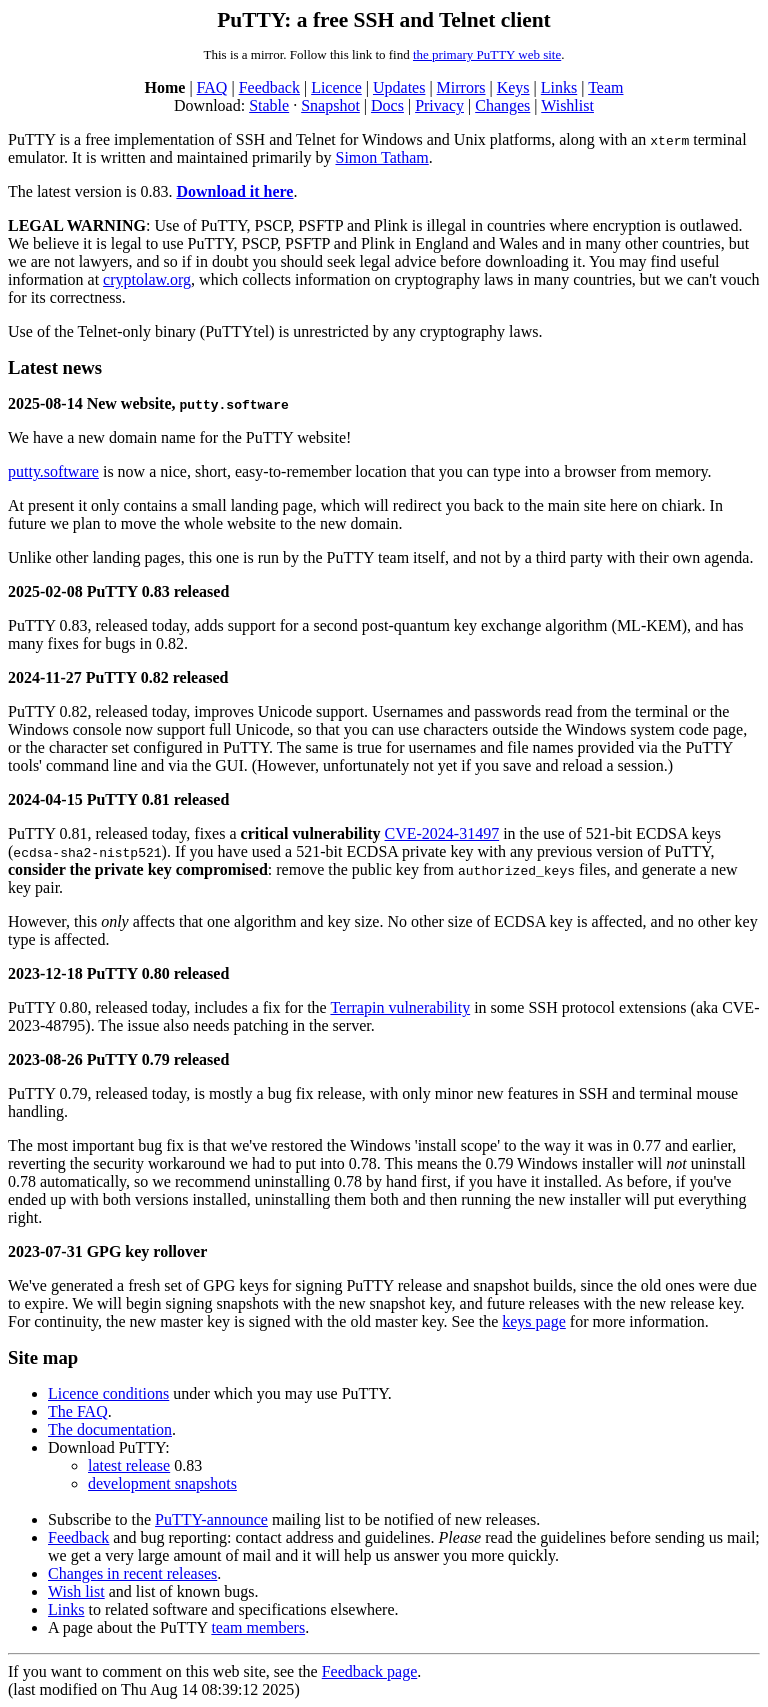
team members (258, 1627)
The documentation (110, 1429)
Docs (387, 105)
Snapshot (330, 105)
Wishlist (567, 105)
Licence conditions (108, 1393)
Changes (502, 105)
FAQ (212, 87)
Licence (336, 87)
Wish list (76, 1591)
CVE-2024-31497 (442, 833)
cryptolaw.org (147, 279)
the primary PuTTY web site (487, 54)
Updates (399, 87)
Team (605, 87)
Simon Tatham (381, 157)
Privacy (439, 105)
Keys (513, 87)
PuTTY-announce (211, 1519)
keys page (534, 1321)
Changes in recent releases (132, 1573)
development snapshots (162, 1483)
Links (559, 87)
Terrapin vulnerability (400, 1007)
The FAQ (78, 1411)
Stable (269, 105)
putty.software (53, 471)
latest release (129, 1465)
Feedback (269, 87)
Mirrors (461, 87)
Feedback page (370, 1671)
